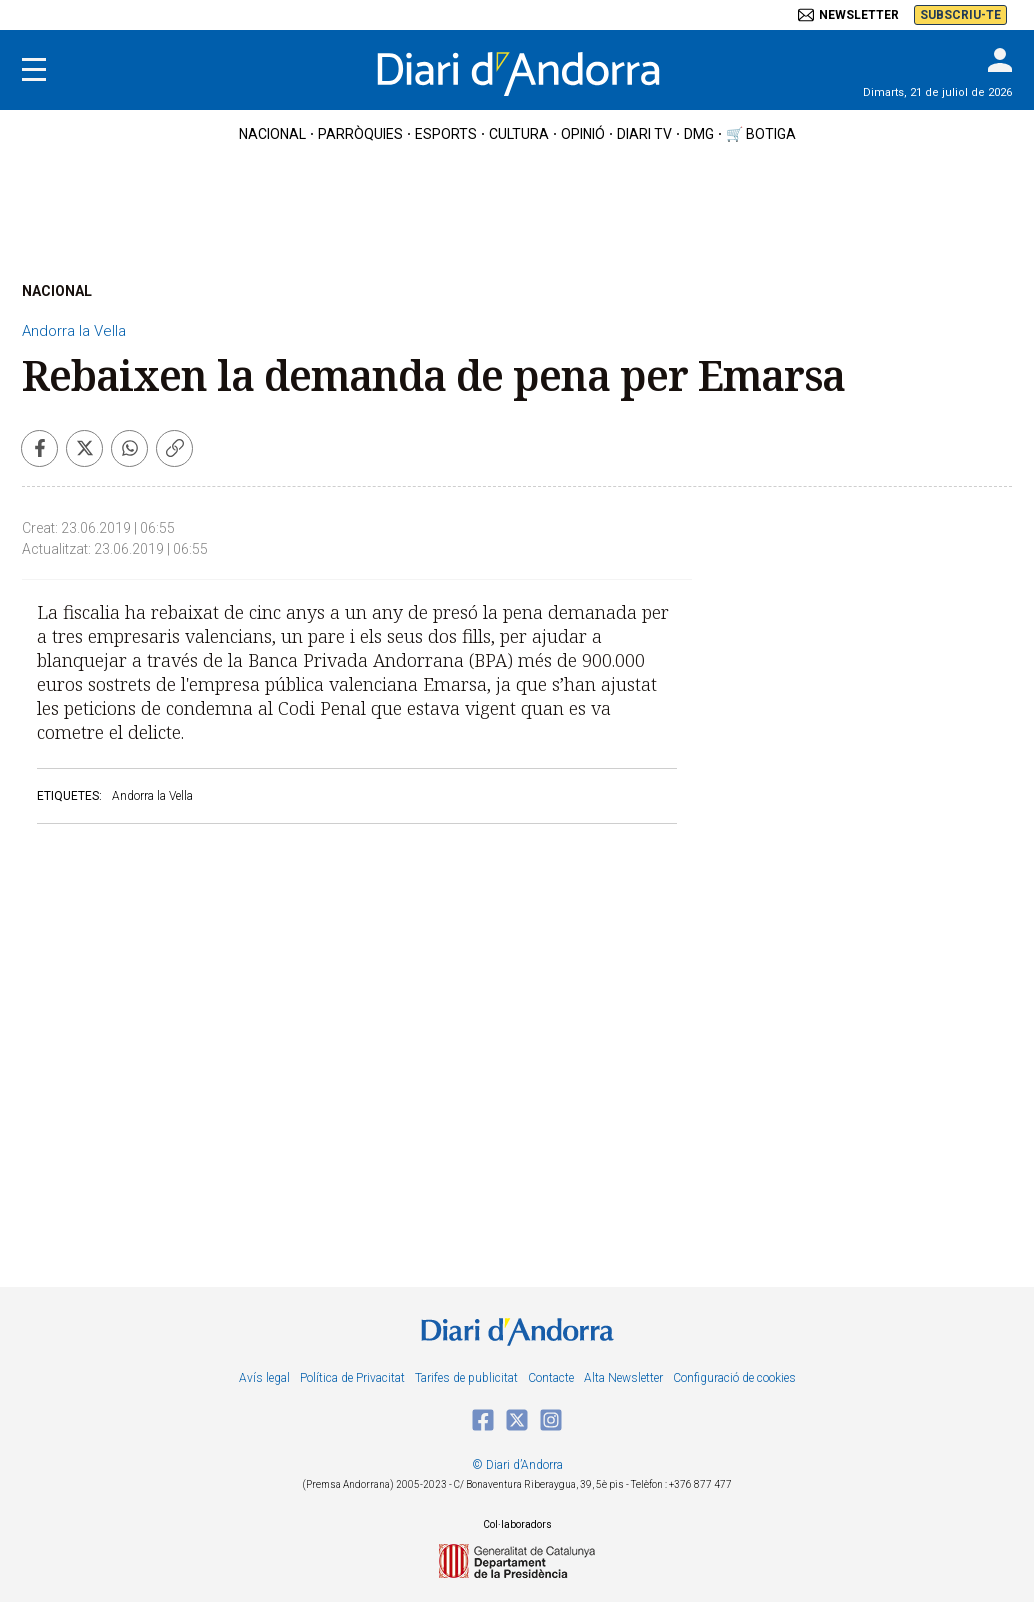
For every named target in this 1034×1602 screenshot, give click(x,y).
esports (446, 134)
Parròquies (360, 134)
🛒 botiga (761, 134)
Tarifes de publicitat (466, 1378)
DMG (699, 134)
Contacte (551, 1378)
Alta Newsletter (623, 1378)
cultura (519, 134)
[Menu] (34, 70)
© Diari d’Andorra (517, 1465)
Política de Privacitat (352, 1378)
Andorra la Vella (74, 331)
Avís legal (264, 1378)
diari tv (644, 134)
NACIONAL (57, 291)
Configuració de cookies (734, 1378)
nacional (272, 134)
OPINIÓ (583, 134)
